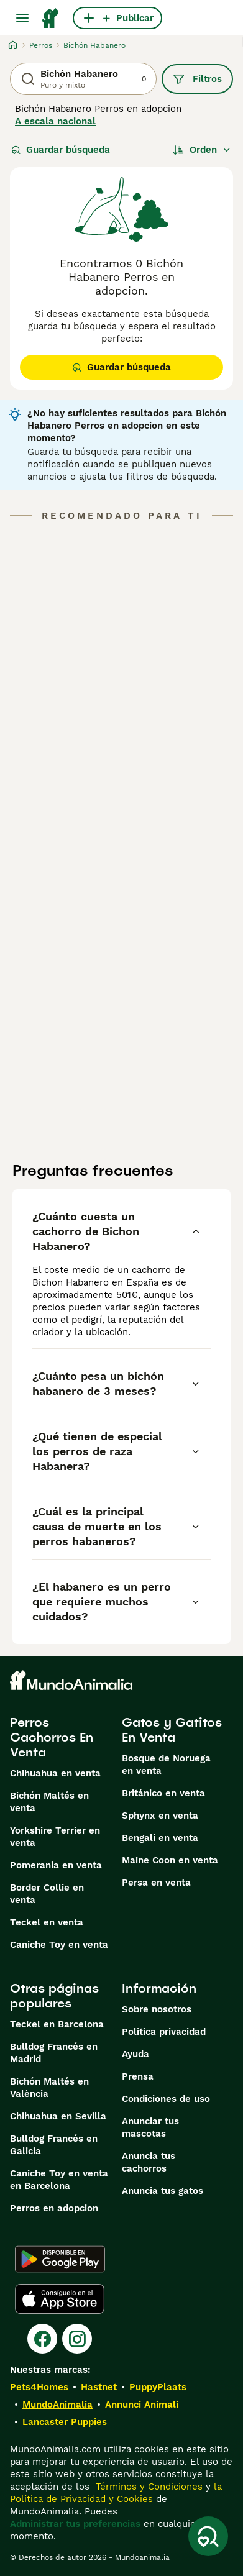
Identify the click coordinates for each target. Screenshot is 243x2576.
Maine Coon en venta (170, 1860)
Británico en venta (163, 1793)
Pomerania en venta (56, 1865)
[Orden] (202, 149)
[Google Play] (60, 2259)
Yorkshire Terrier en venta (55, 1836)
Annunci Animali (141, 2404)
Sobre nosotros (156, 2009)
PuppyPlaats (157, 2387)
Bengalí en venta (160, 1837)
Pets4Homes (39, 2387)
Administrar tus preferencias (75, 2523)
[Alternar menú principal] (22, 18)
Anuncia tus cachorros (148, 2162)
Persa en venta (156, 1882)
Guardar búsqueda (60, 149)
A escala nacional (55, 121)
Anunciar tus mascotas (150, 2127)
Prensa (138, 2076)
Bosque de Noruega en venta (166, 1764)
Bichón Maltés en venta (49, 1802)
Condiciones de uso (166, 2098)
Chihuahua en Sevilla (58, 2116)
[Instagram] (77, 2339)
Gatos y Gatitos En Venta (172, 1730)
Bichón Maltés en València (49, 2087)
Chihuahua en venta (55, 1773)
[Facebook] (42, 2339)
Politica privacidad (164, 2031)
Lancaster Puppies (64, 2422)
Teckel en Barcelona (57, 2024)
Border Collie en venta (47, 1894)
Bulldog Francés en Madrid (54, 2053)
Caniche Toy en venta (59, 1944)
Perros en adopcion (54, 2208)
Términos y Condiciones (148, 2486)
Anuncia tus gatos (162, 2190)
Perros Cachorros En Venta (51, 1737)
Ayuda (135, 2054)
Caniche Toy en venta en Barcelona (59, 2179)
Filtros (197, 79)
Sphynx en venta (160, 1815)
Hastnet (99, 2387)
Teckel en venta (46, 1922)
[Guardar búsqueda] (208, 2536)
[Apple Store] (59, 2299)
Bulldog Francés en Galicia (54, 2145)
